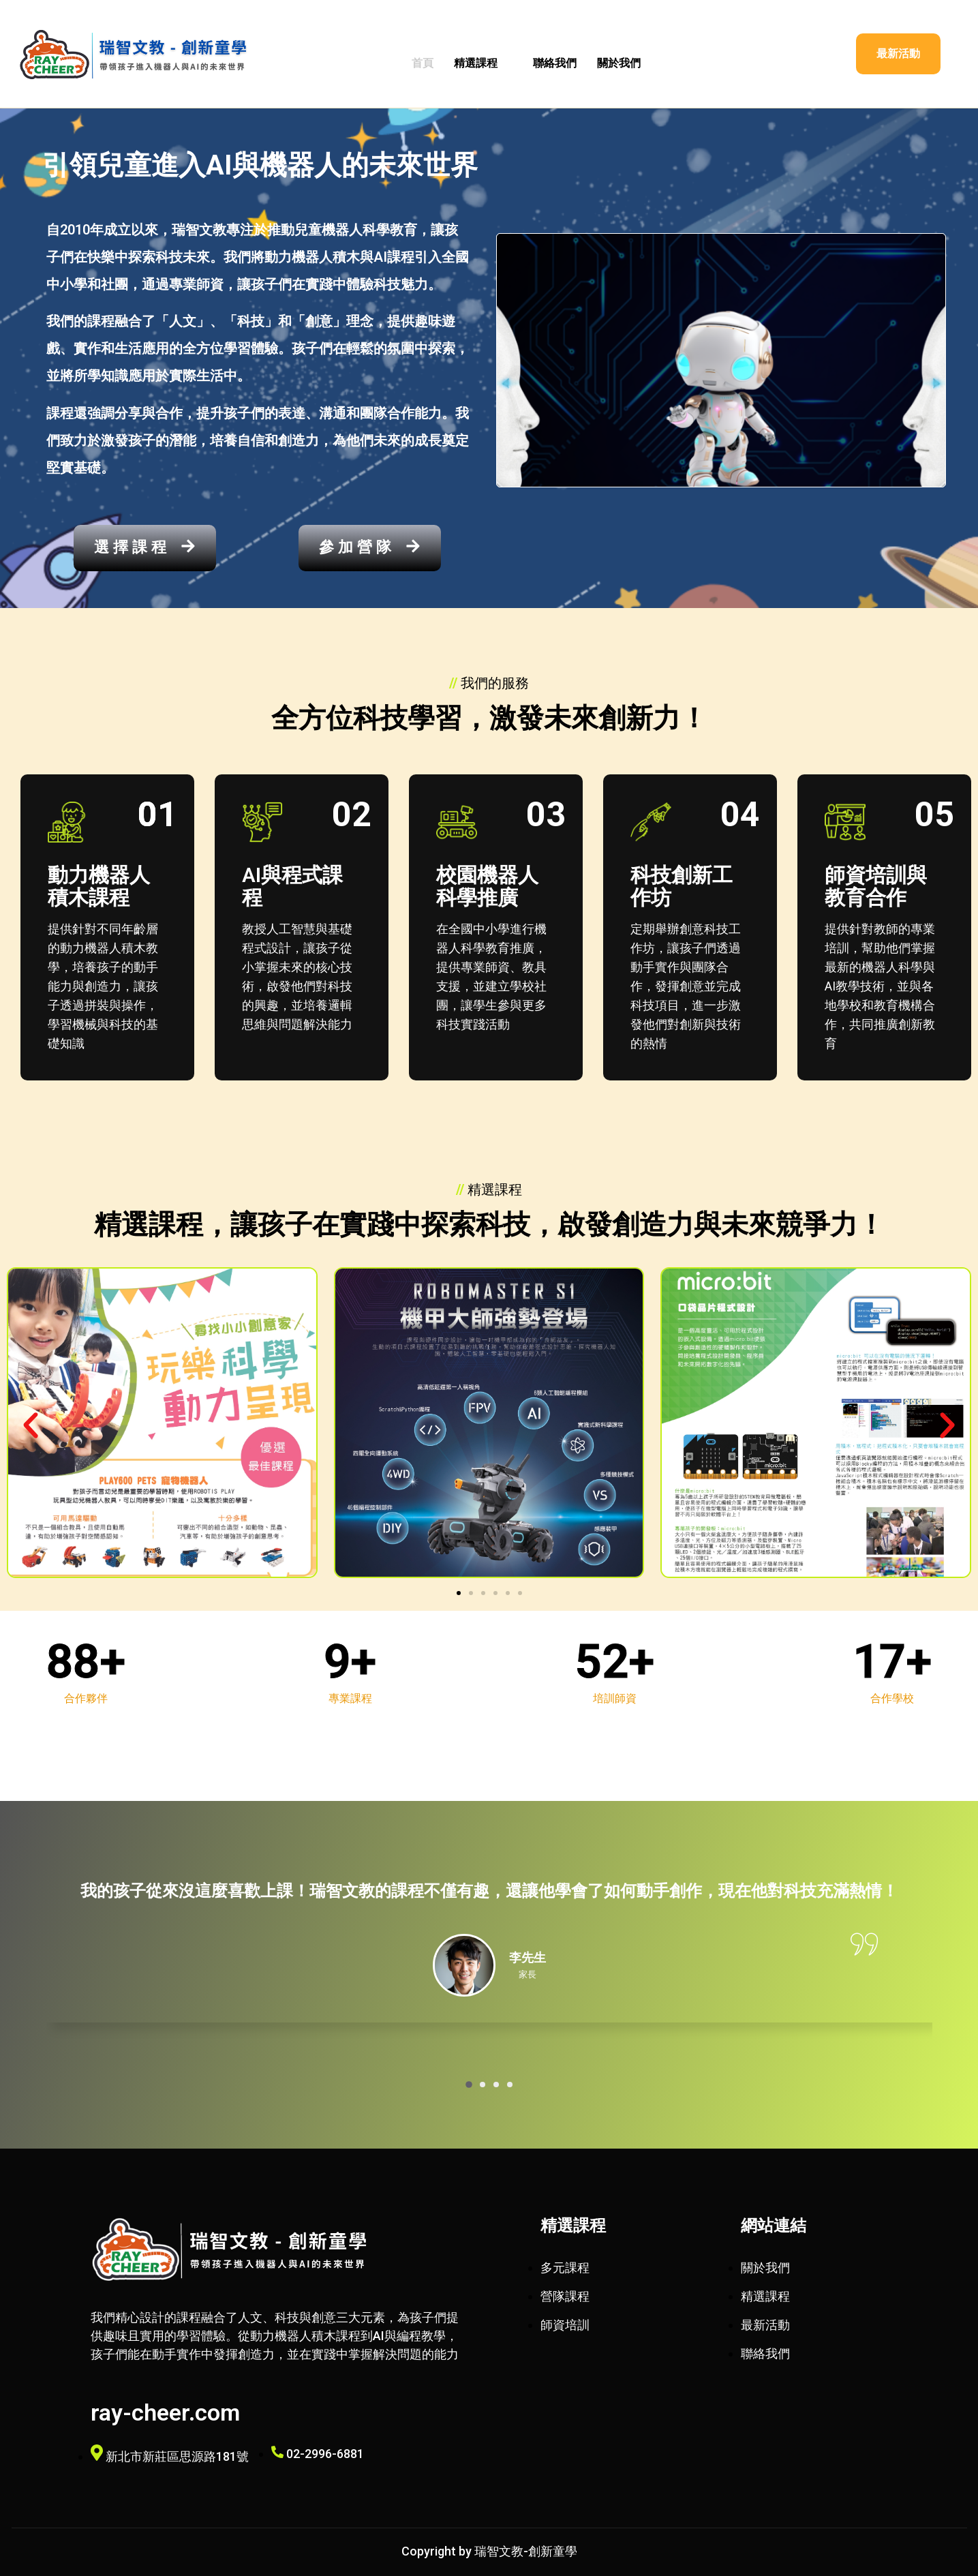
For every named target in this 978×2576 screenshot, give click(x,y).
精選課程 (483, 63)
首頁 (422, 63)
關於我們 (619, 63)
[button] (31, 1425)
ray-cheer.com (165, 2412)
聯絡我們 (555, 63)
